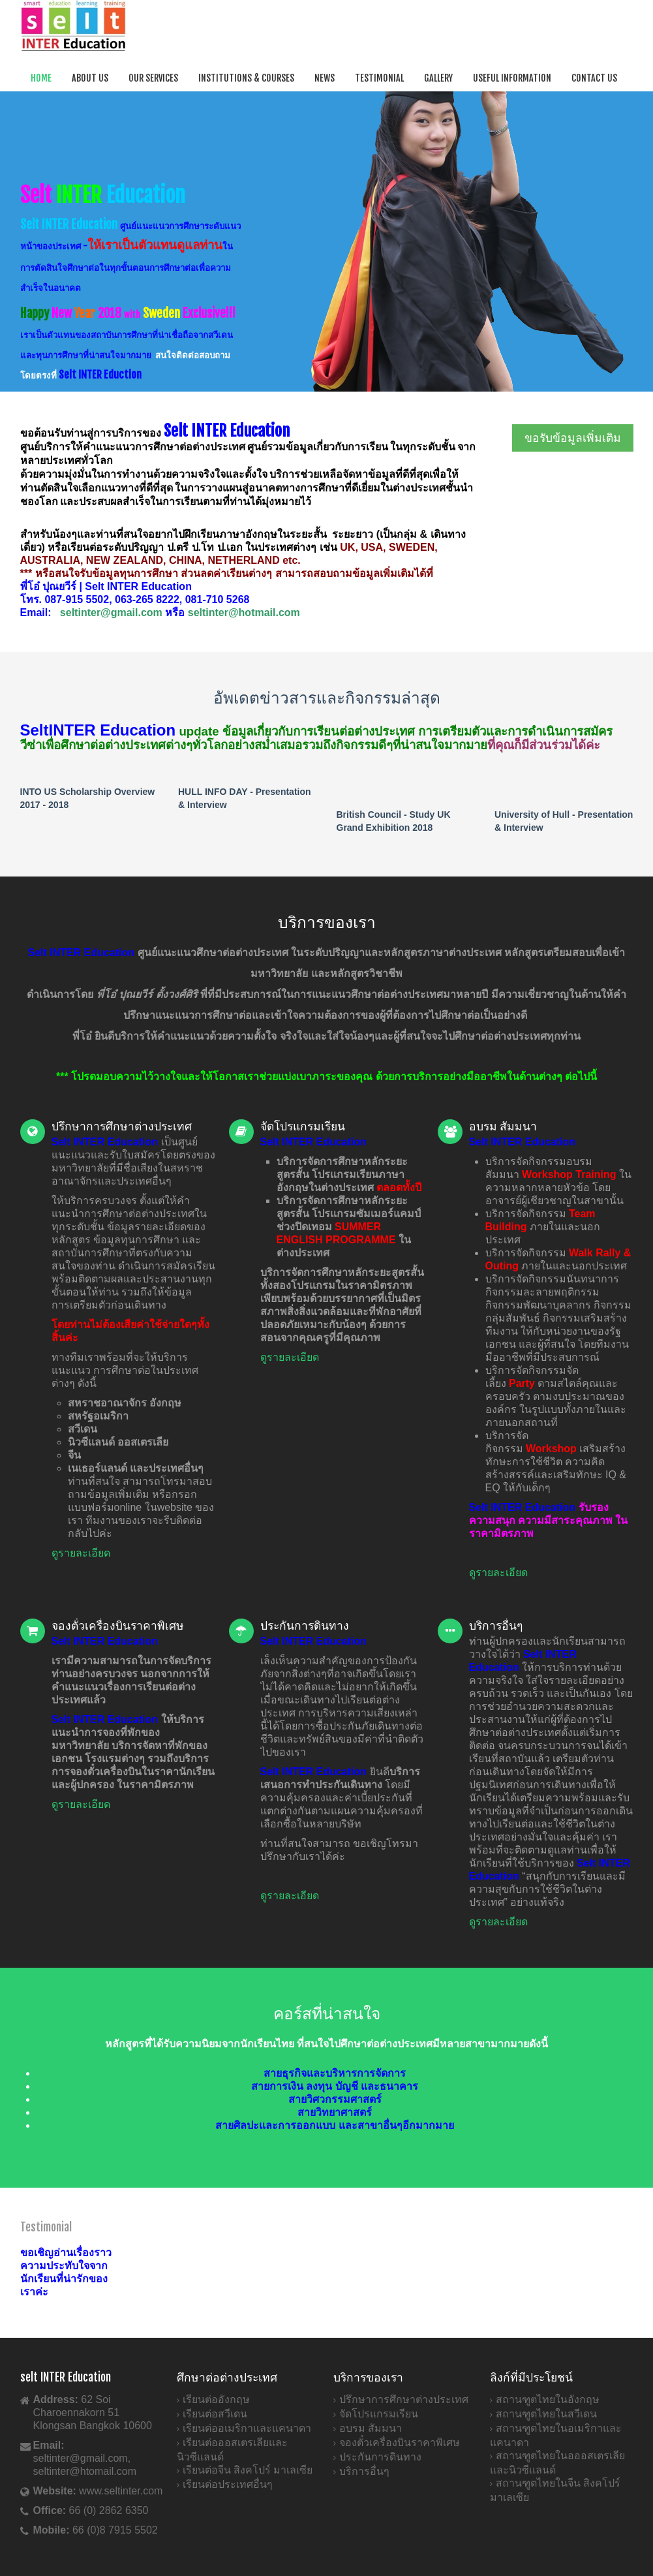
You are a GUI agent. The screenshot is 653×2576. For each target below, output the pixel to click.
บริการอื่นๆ (364, 2471)
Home (41, 78)
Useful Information (512, 78)
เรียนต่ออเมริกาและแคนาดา (247, 2428)
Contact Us (594, 78)
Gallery (438, 78)
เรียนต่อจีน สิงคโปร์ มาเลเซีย (248, 2469)
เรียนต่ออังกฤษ (216, 2399)
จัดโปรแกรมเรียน (378, 2413)
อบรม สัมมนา (370, 2428)
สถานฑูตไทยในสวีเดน (546, 2413)
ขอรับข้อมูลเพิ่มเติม (572, 437)
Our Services (153, 78)
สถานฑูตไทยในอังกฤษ (548, 2399)
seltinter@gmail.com (111, 612)
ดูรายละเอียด (81, 1553)
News (324, 78)
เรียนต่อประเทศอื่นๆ (228, 2484)
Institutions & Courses (246, 78)
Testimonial (379, 78)
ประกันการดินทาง (380, 2456)
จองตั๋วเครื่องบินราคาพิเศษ (399, 2442)
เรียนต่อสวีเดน (215, 2413)
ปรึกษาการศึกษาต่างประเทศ (403, 2399)
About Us (90, 78)
